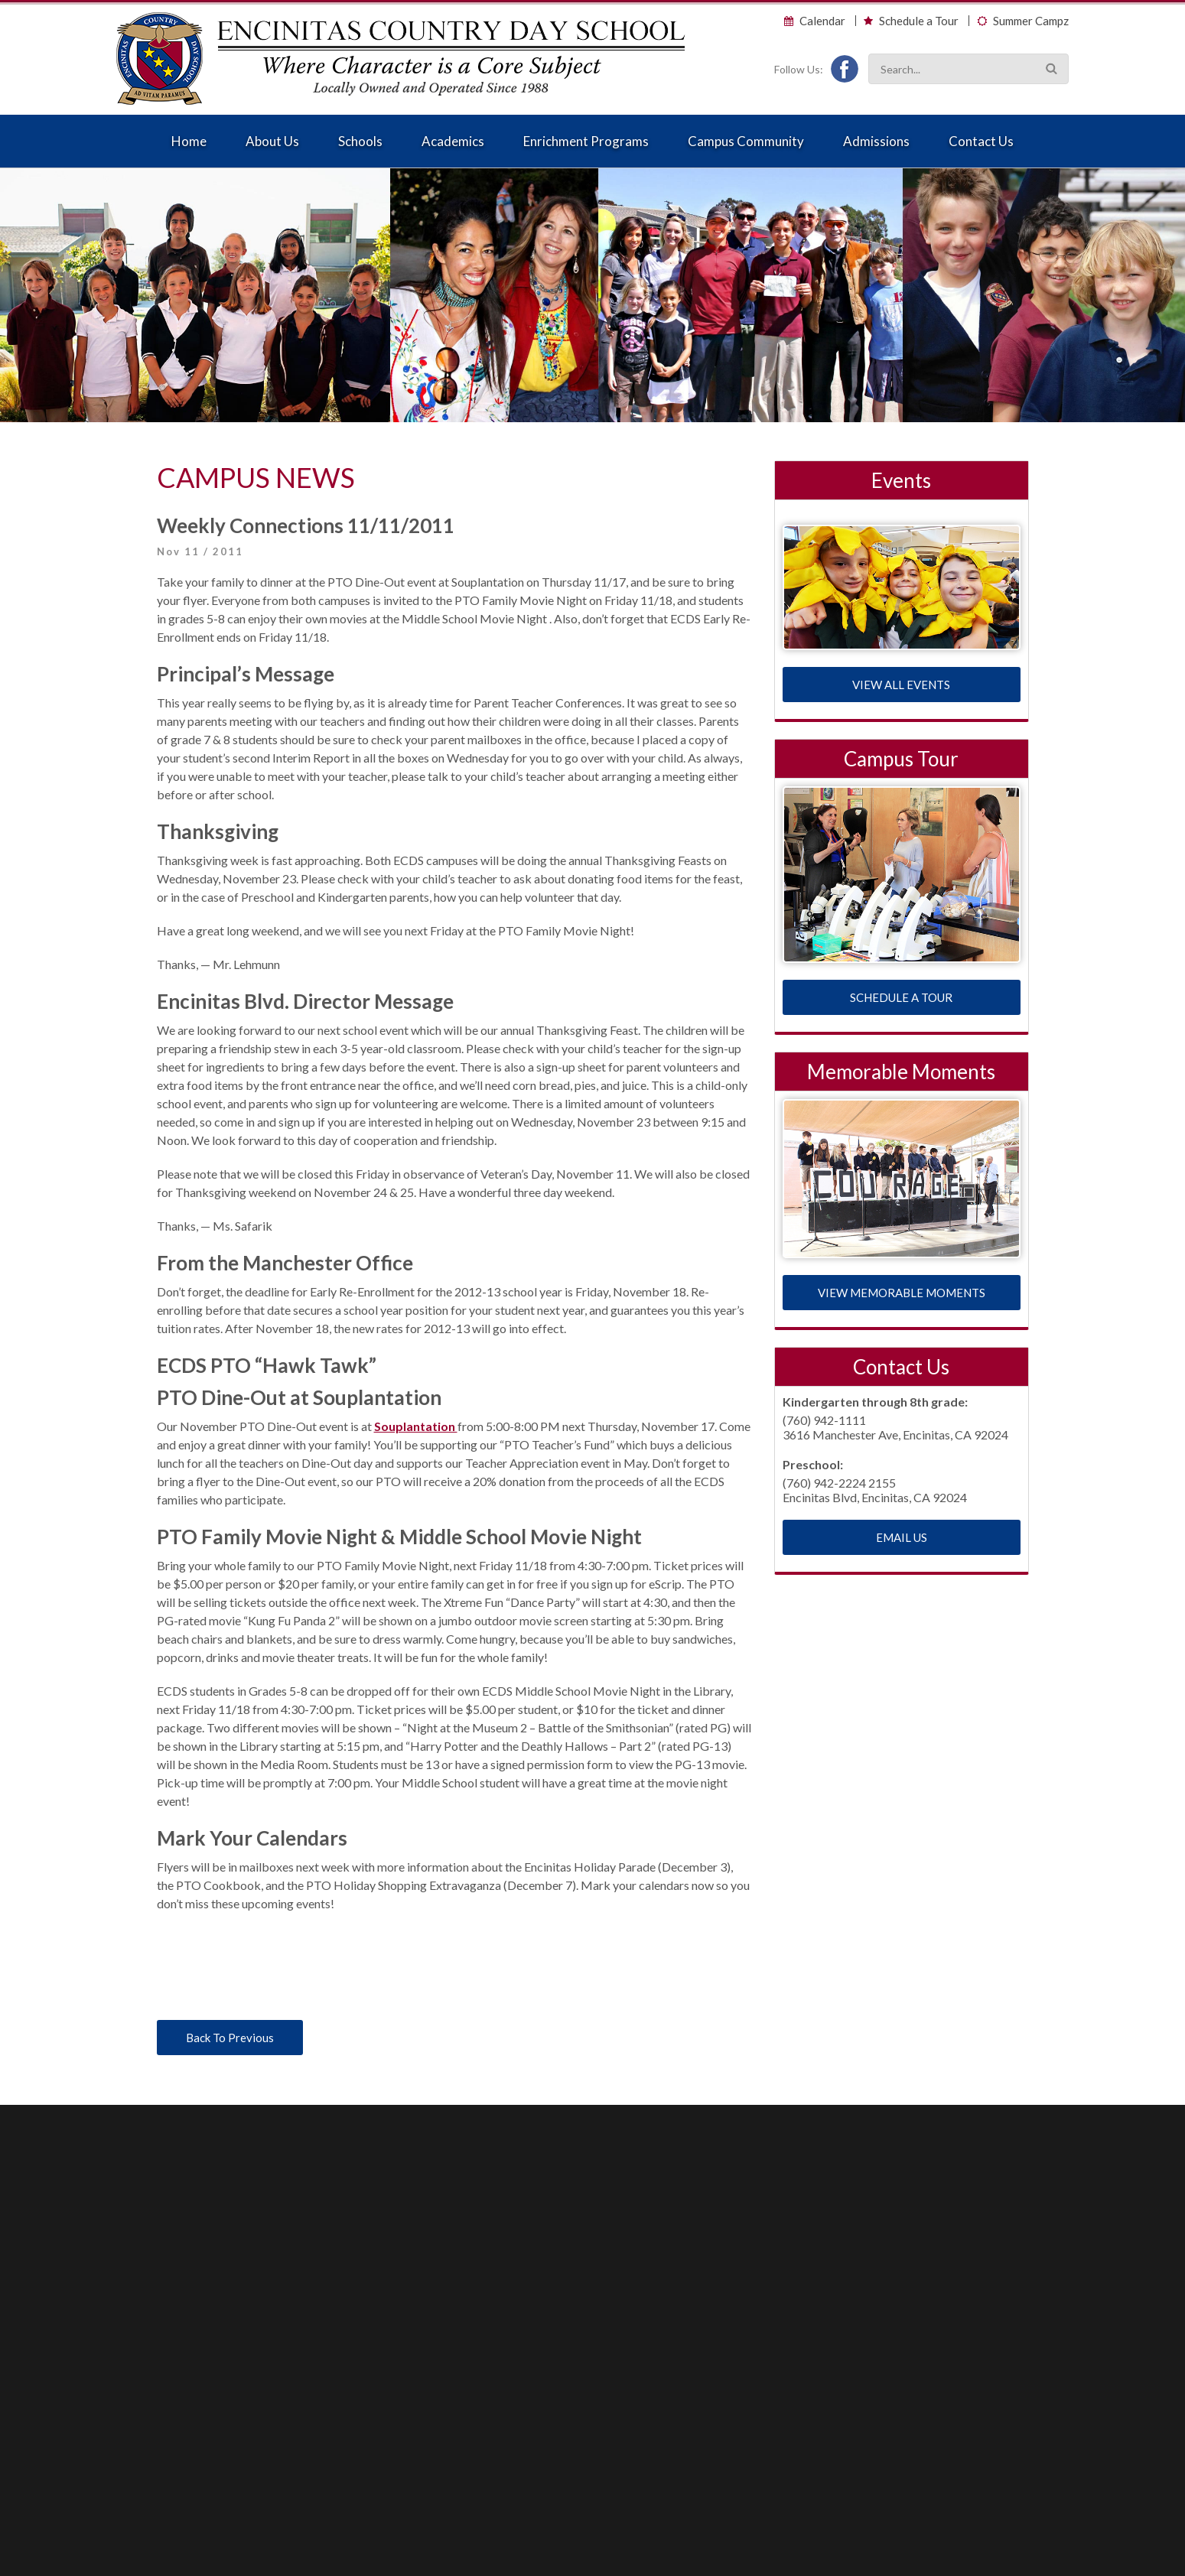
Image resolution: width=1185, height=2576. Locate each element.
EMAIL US (901, 1537)
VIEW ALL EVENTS (901, 684)
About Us (272, 141)
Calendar (822, 21)
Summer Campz (1031, 21)
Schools (360, 141)
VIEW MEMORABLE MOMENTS (901, 1292)
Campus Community (746, 141)
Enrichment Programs (586, 141)
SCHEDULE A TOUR (901, 997)
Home (189, 141)
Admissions (876, 141)
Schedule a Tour (919, 21)
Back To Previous (230, 2037)
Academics (453, 141)
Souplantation (415, 1426)
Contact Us (981, 141)
